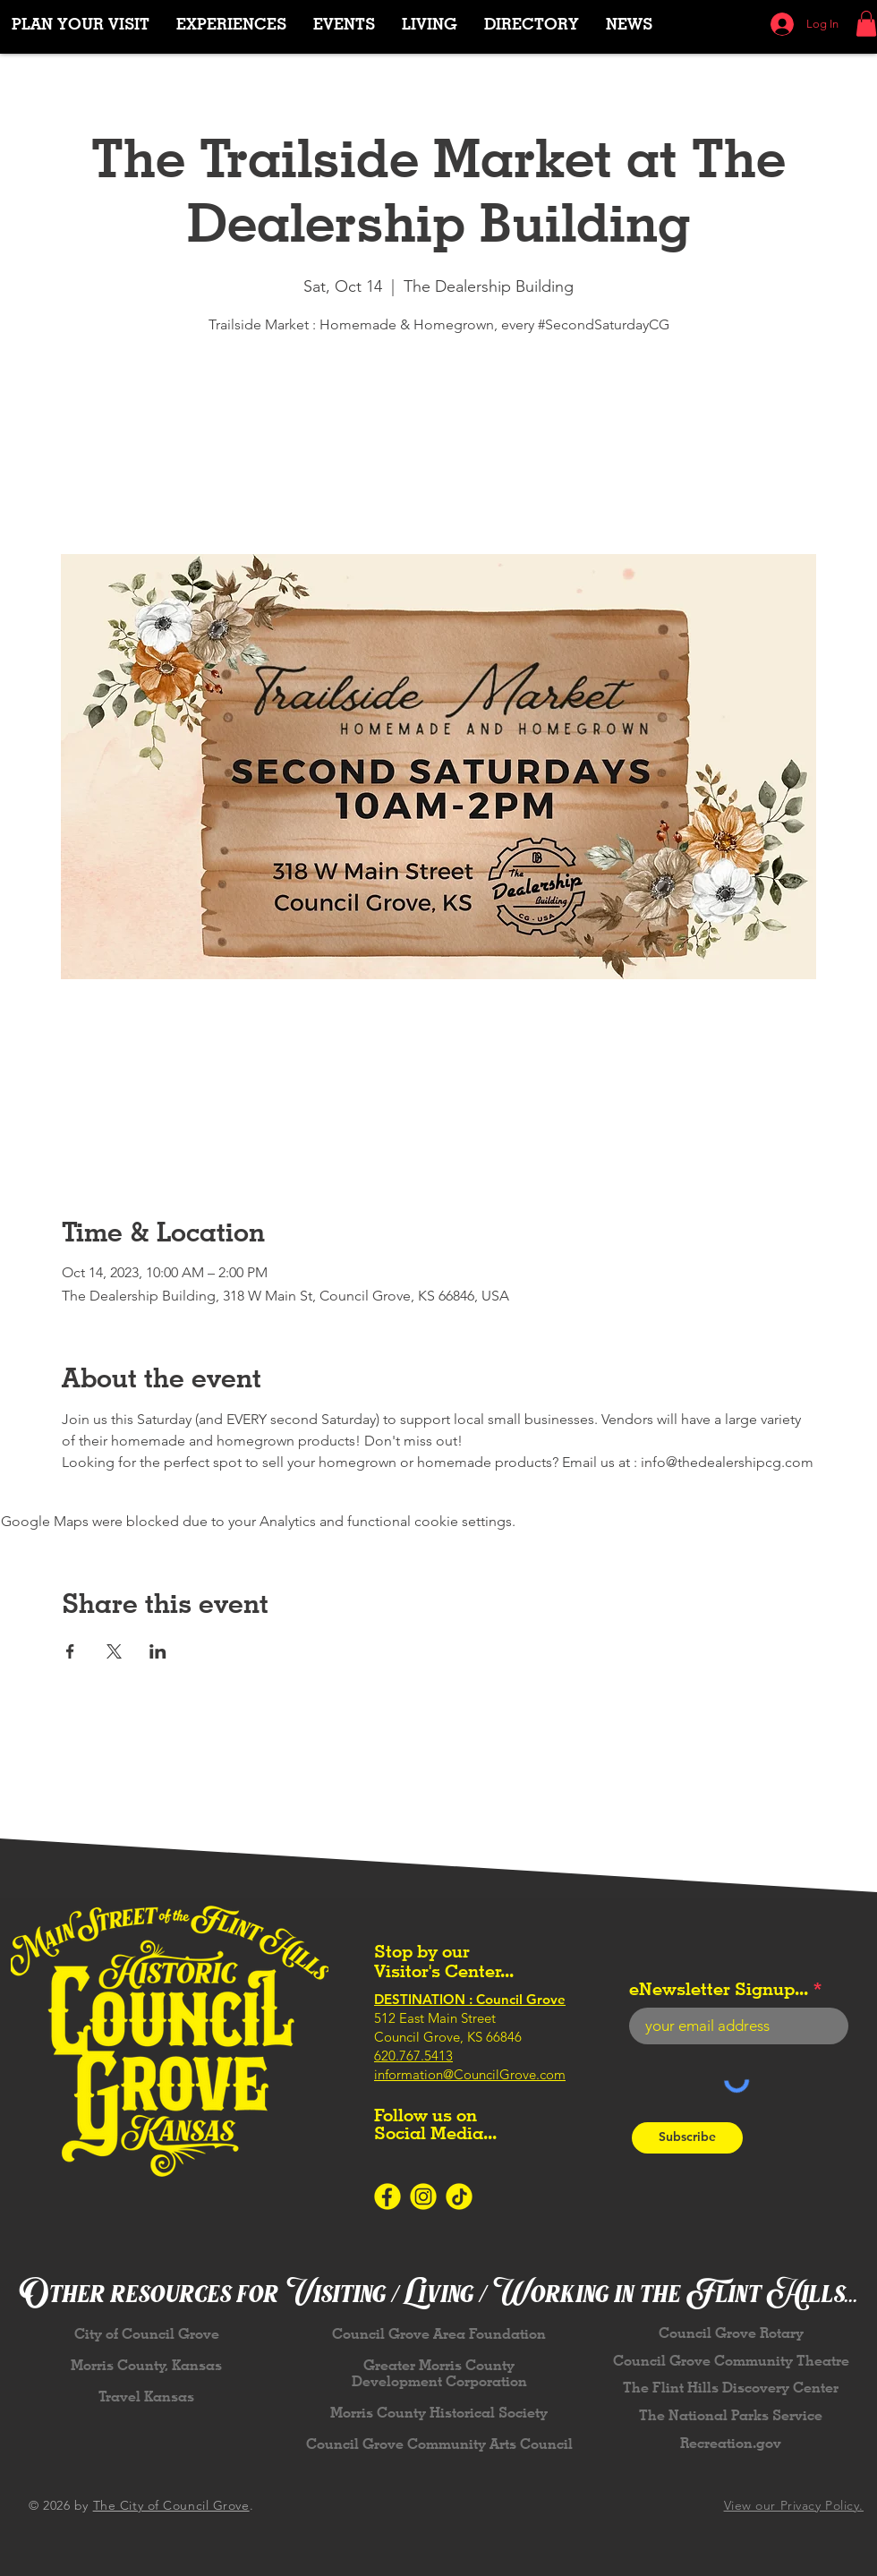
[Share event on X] (114, 1651)
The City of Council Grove (171, 2505)
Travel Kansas (146, 2396)
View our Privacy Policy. (794, 2505)
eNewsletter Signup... (718, 1989)
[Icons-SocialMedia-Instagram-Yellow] (423, 2196)
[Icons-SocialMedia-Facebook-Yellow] (387, 2196)
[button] (231, 24)
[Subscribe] (687, 2138)
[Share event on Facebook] (70, 1651)
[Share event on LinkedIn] (157, 1651)
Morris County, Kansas (146, 2365)
